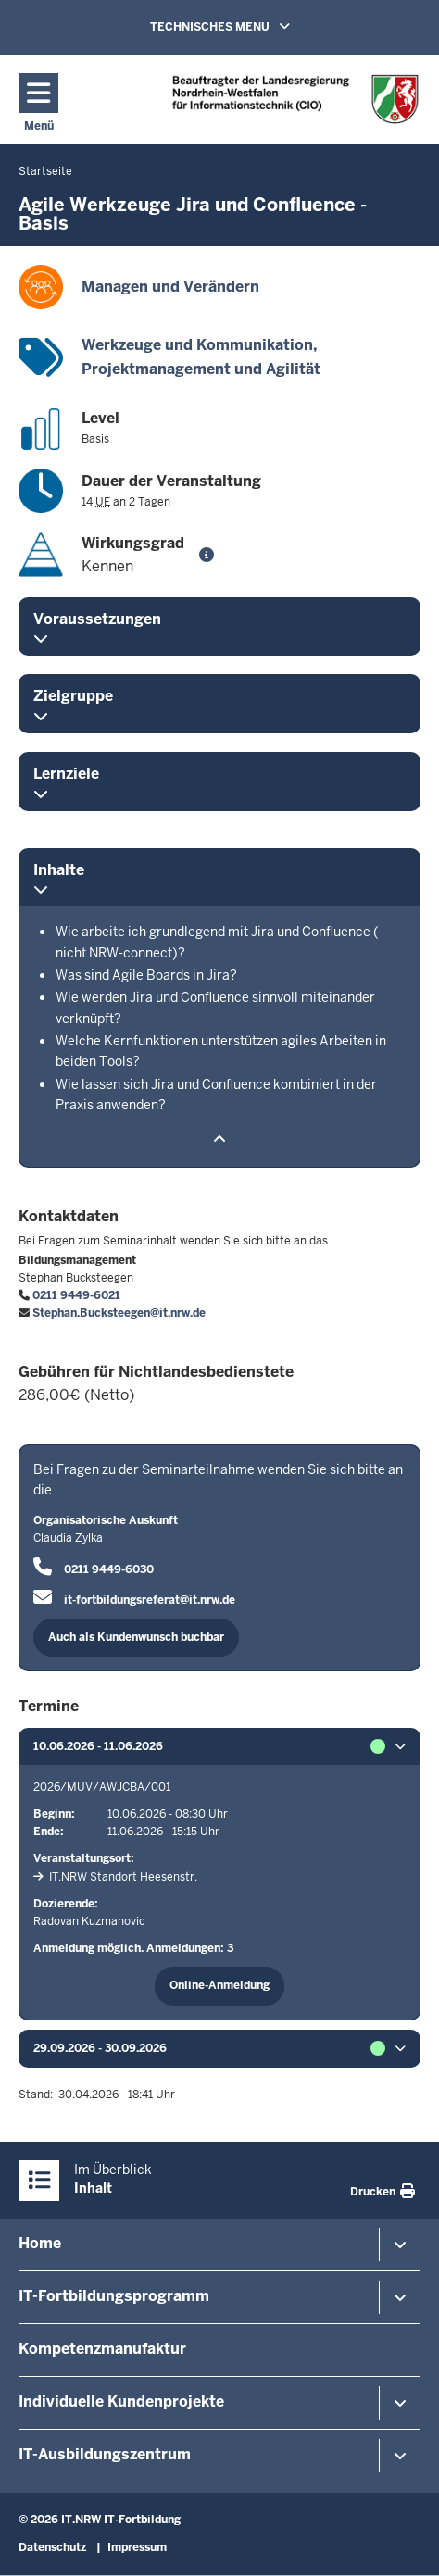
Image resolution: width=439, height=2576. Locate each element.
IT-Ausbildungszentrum (105, 2454)
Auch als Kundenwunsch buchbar (136, 1637)
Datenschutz (52, 2547)
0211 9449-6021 (76, 1295)
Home (40, 2243)
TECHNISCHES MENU (246, 26)
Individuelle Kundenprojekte (121, 2401)
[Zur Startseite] (295, 98)
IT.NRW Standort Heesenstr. (123, 1876)
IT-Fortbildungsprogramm (114, 2296)
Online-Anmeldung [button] (219, 1985)
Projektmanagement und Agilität (201, 369)
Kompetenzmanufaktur (102, 2348)
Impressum (137, 2547)
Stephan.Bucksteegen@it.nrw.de (119, 1313)
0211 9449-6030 (109, 1569)
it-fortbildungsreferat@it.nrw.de (149, 1600)
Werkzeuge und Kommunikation (197, 345)
